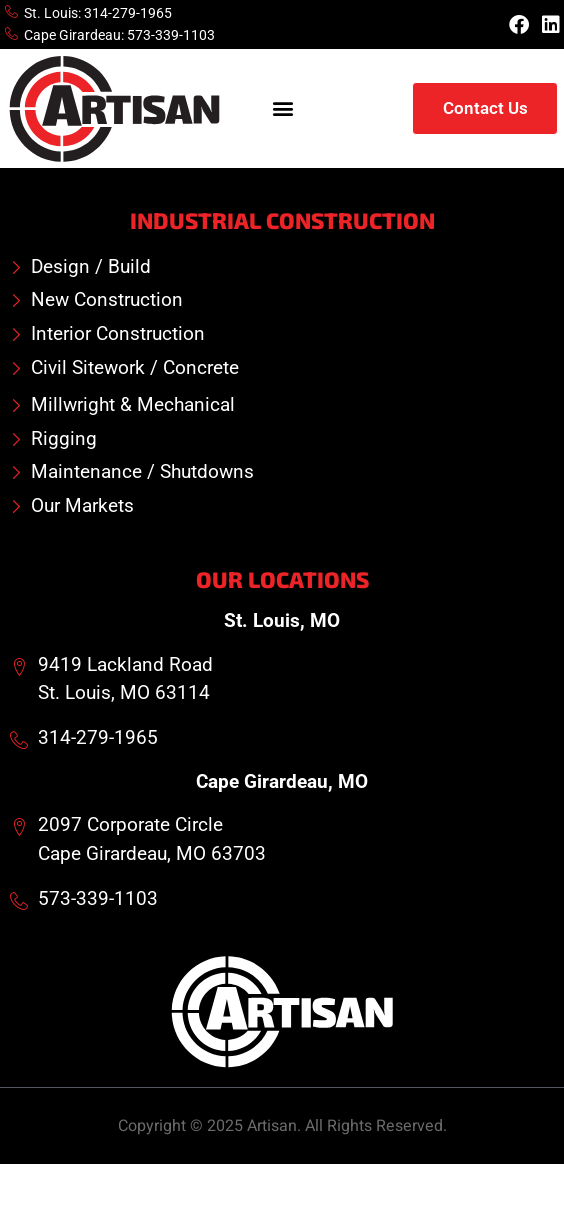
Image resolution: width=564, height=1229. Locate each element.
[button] (283, 108)
